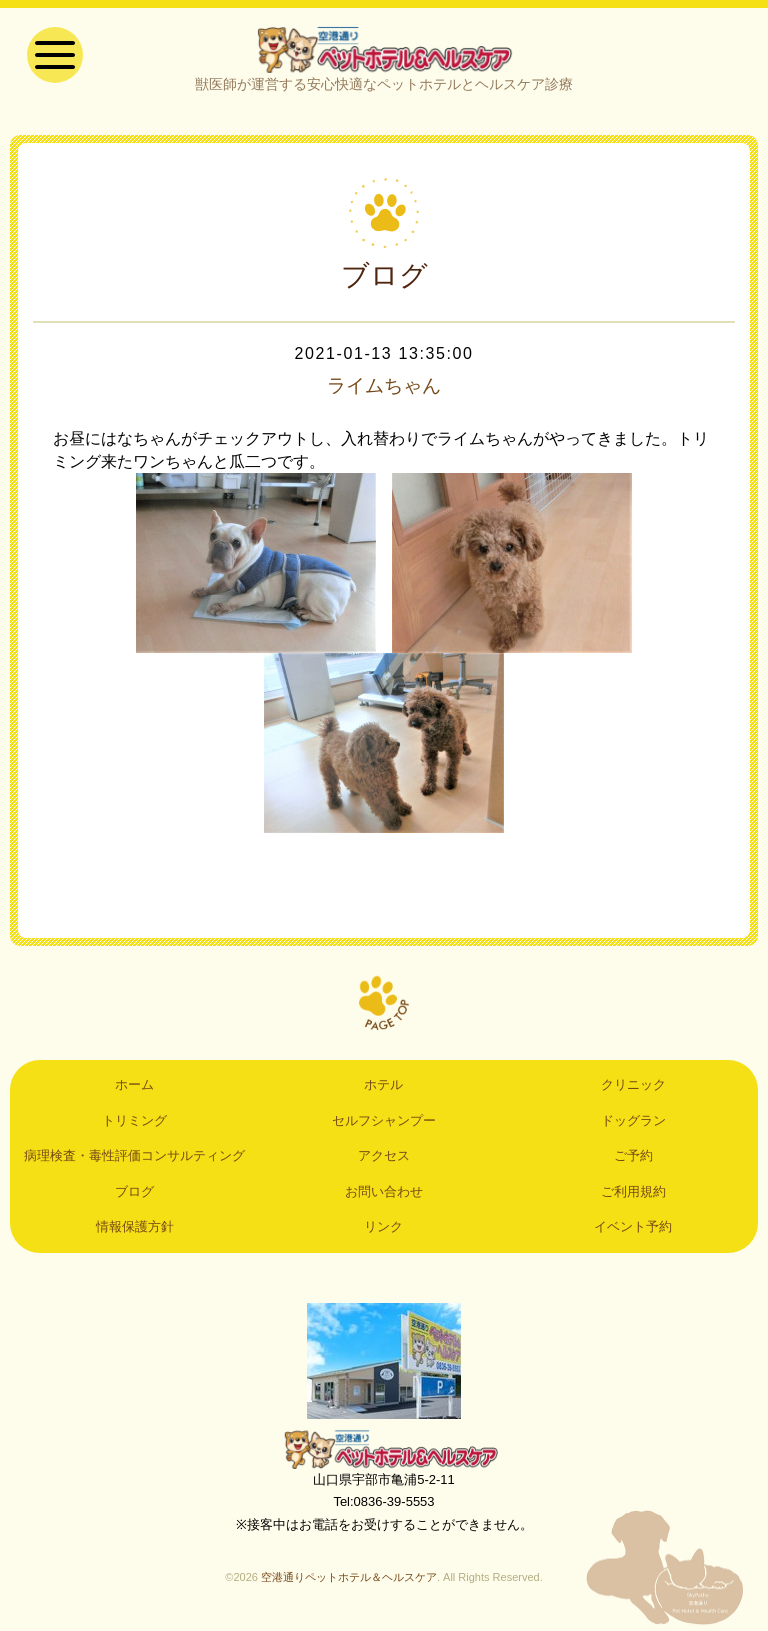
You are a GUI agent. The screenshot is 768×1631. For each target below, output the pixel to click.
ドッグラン (633, 1122)
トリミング (134, 1122)
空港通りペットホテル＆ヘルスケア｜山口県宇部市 (384, 50)
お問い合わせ (384, 1193)
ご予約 (633, 1157)
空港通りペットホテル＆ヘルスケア (384, 1451)
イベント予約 (633, 1228)
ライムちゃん (384, 388)
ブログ (134, 1193)
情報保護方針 (135, 1228)
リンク (383, 1228)
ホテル (383, 1087)
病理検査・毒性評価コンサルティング (134, 1157)
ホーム (134, 1087)
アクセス (384, 1157)
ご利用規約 (633, 1193)
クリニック (633, 1087)
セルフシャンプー (384, 1122)
